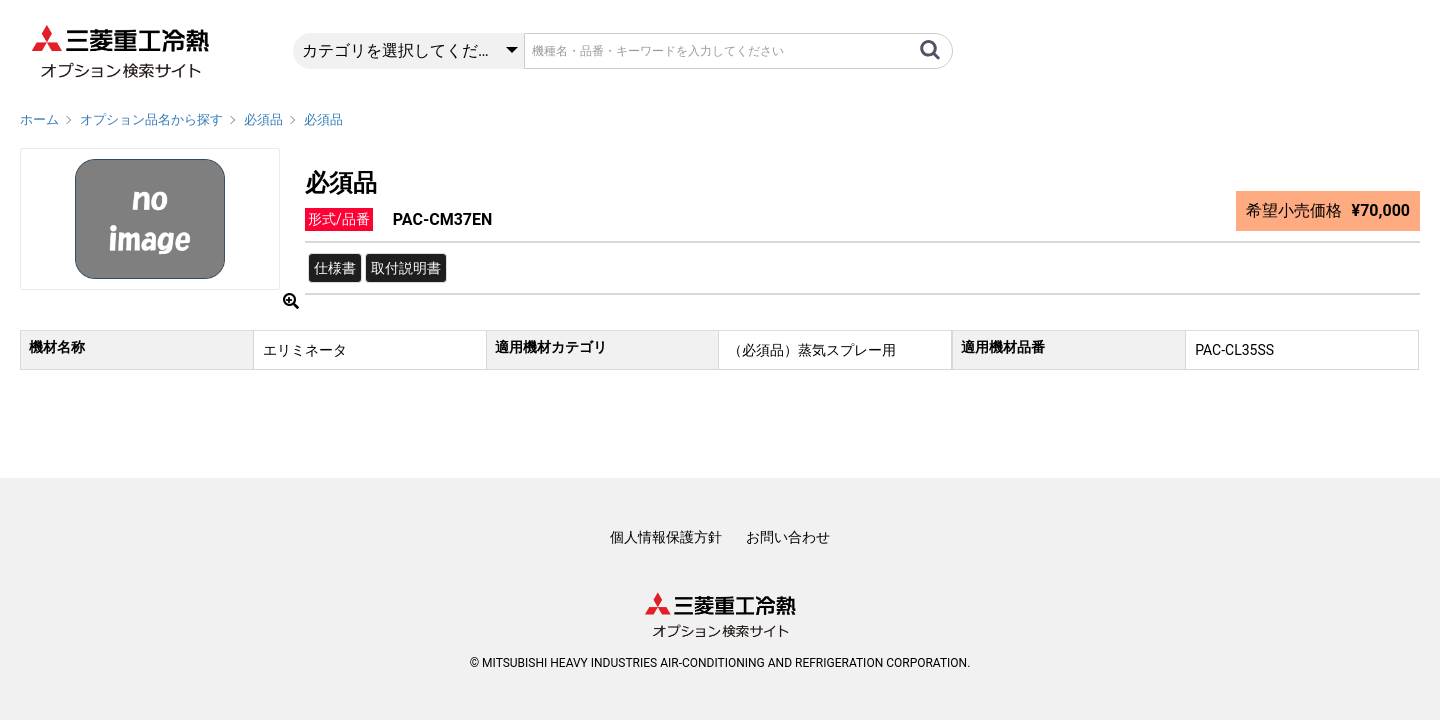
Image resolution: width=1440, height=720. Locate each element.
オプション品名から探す (151, 119)
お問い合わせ (788, 537)
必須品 (263, 119)
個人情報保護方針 (666, 537)
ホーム (39, 119)
